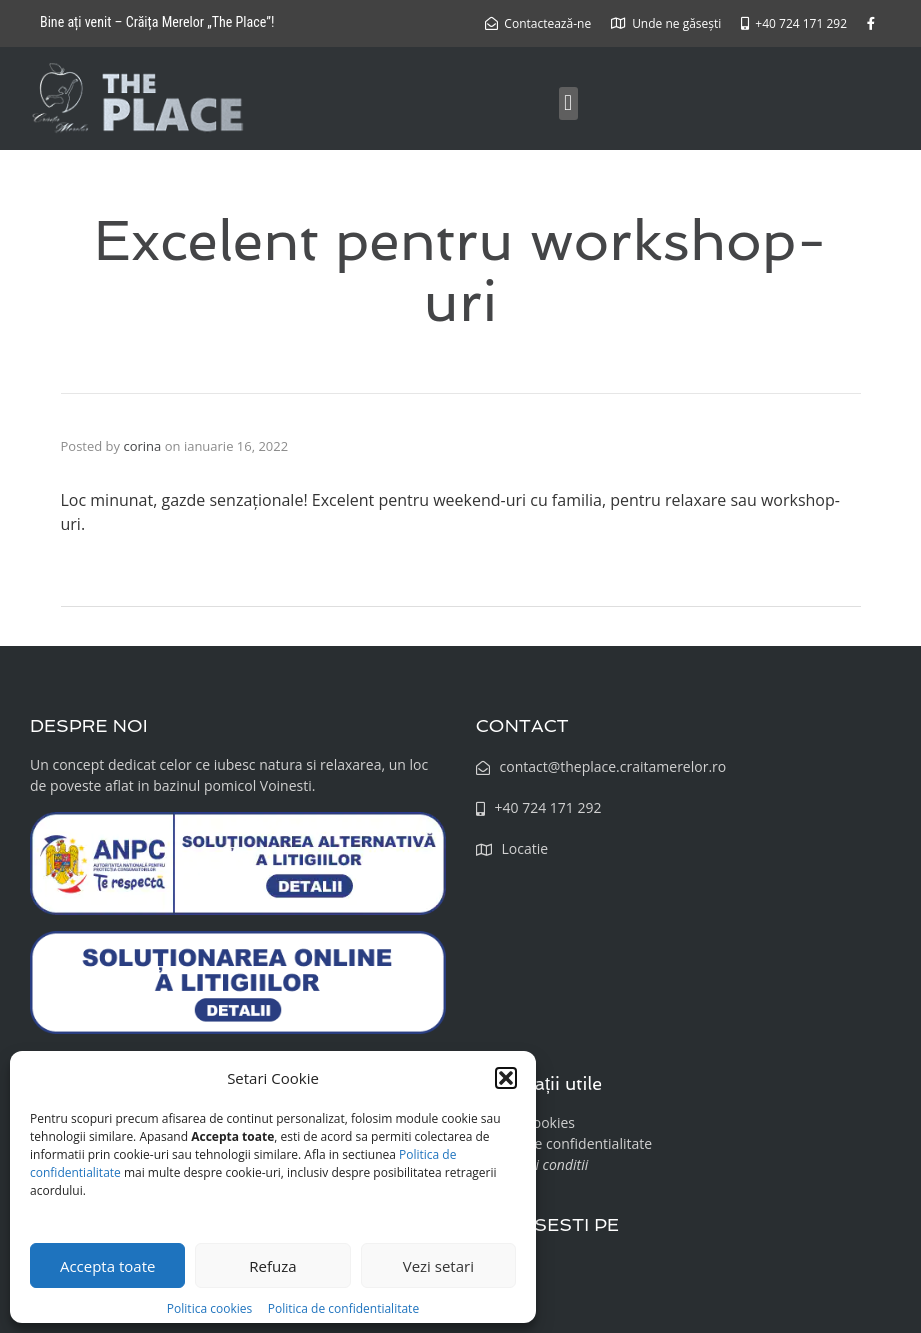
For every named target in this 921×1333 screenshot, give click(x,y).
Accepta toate (108, 1266)
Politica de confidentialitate (343, 1308)
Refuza (272, 1266)
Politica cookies (211, 1308)
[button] (506, 1078)
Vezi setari (438, 1266)
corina (142, 446)
